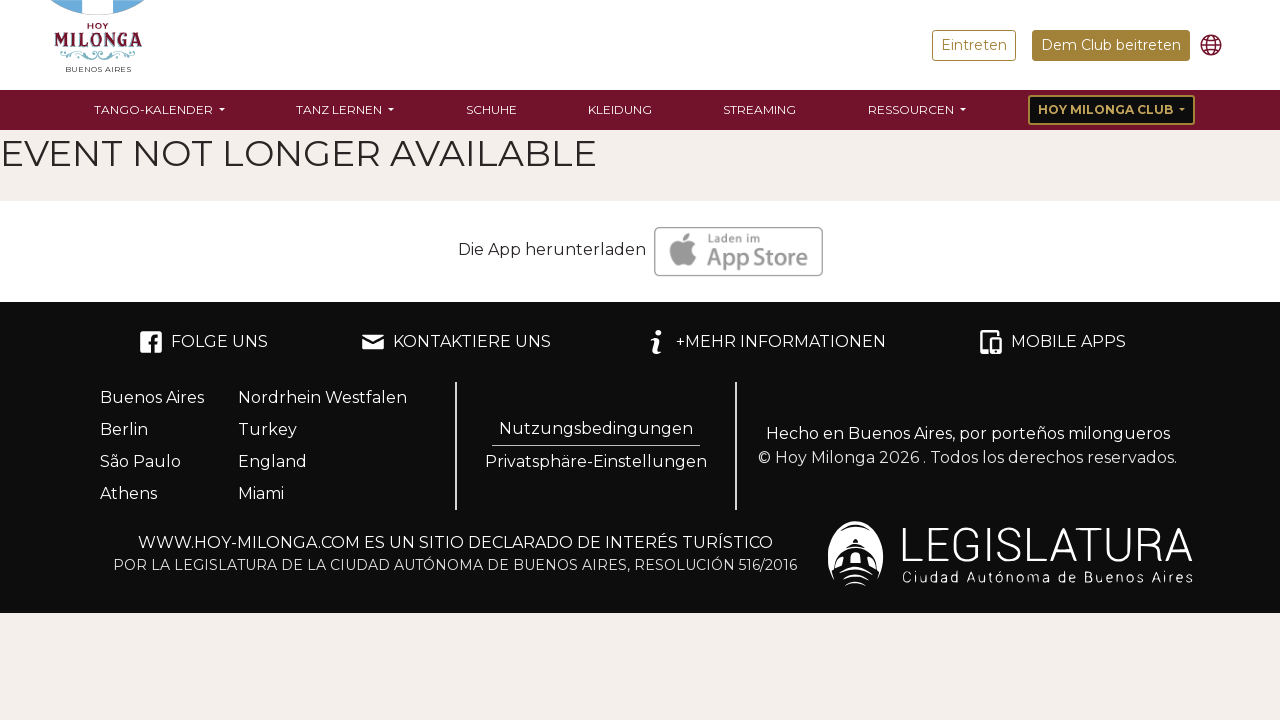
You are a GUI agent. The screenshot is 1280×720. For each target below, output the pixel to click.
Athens (128, 493)
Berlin (124, 429)
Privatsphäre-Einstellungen (596, 461)
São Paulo (140, 461)
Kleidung (620, 109)
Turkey (267, 429)
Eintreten (974, 45)
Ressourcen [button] (912, 109)
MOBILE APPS (1052, 342)
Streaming (759, 109)
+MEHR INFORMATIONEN (765, 342)
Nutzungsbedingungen (596, 428)
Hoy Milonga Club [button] (1107, 109)
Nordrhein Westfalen (322, 397)
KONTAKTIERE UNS (456, 342)
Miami (261, 493)
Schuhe (491, 109)
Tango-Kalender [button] (155, 109)
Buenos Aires (152, 397)
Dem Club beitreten (1111, 45)
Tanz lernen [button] (340, 109)
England (272, 461)
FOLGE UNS (203, 342)
